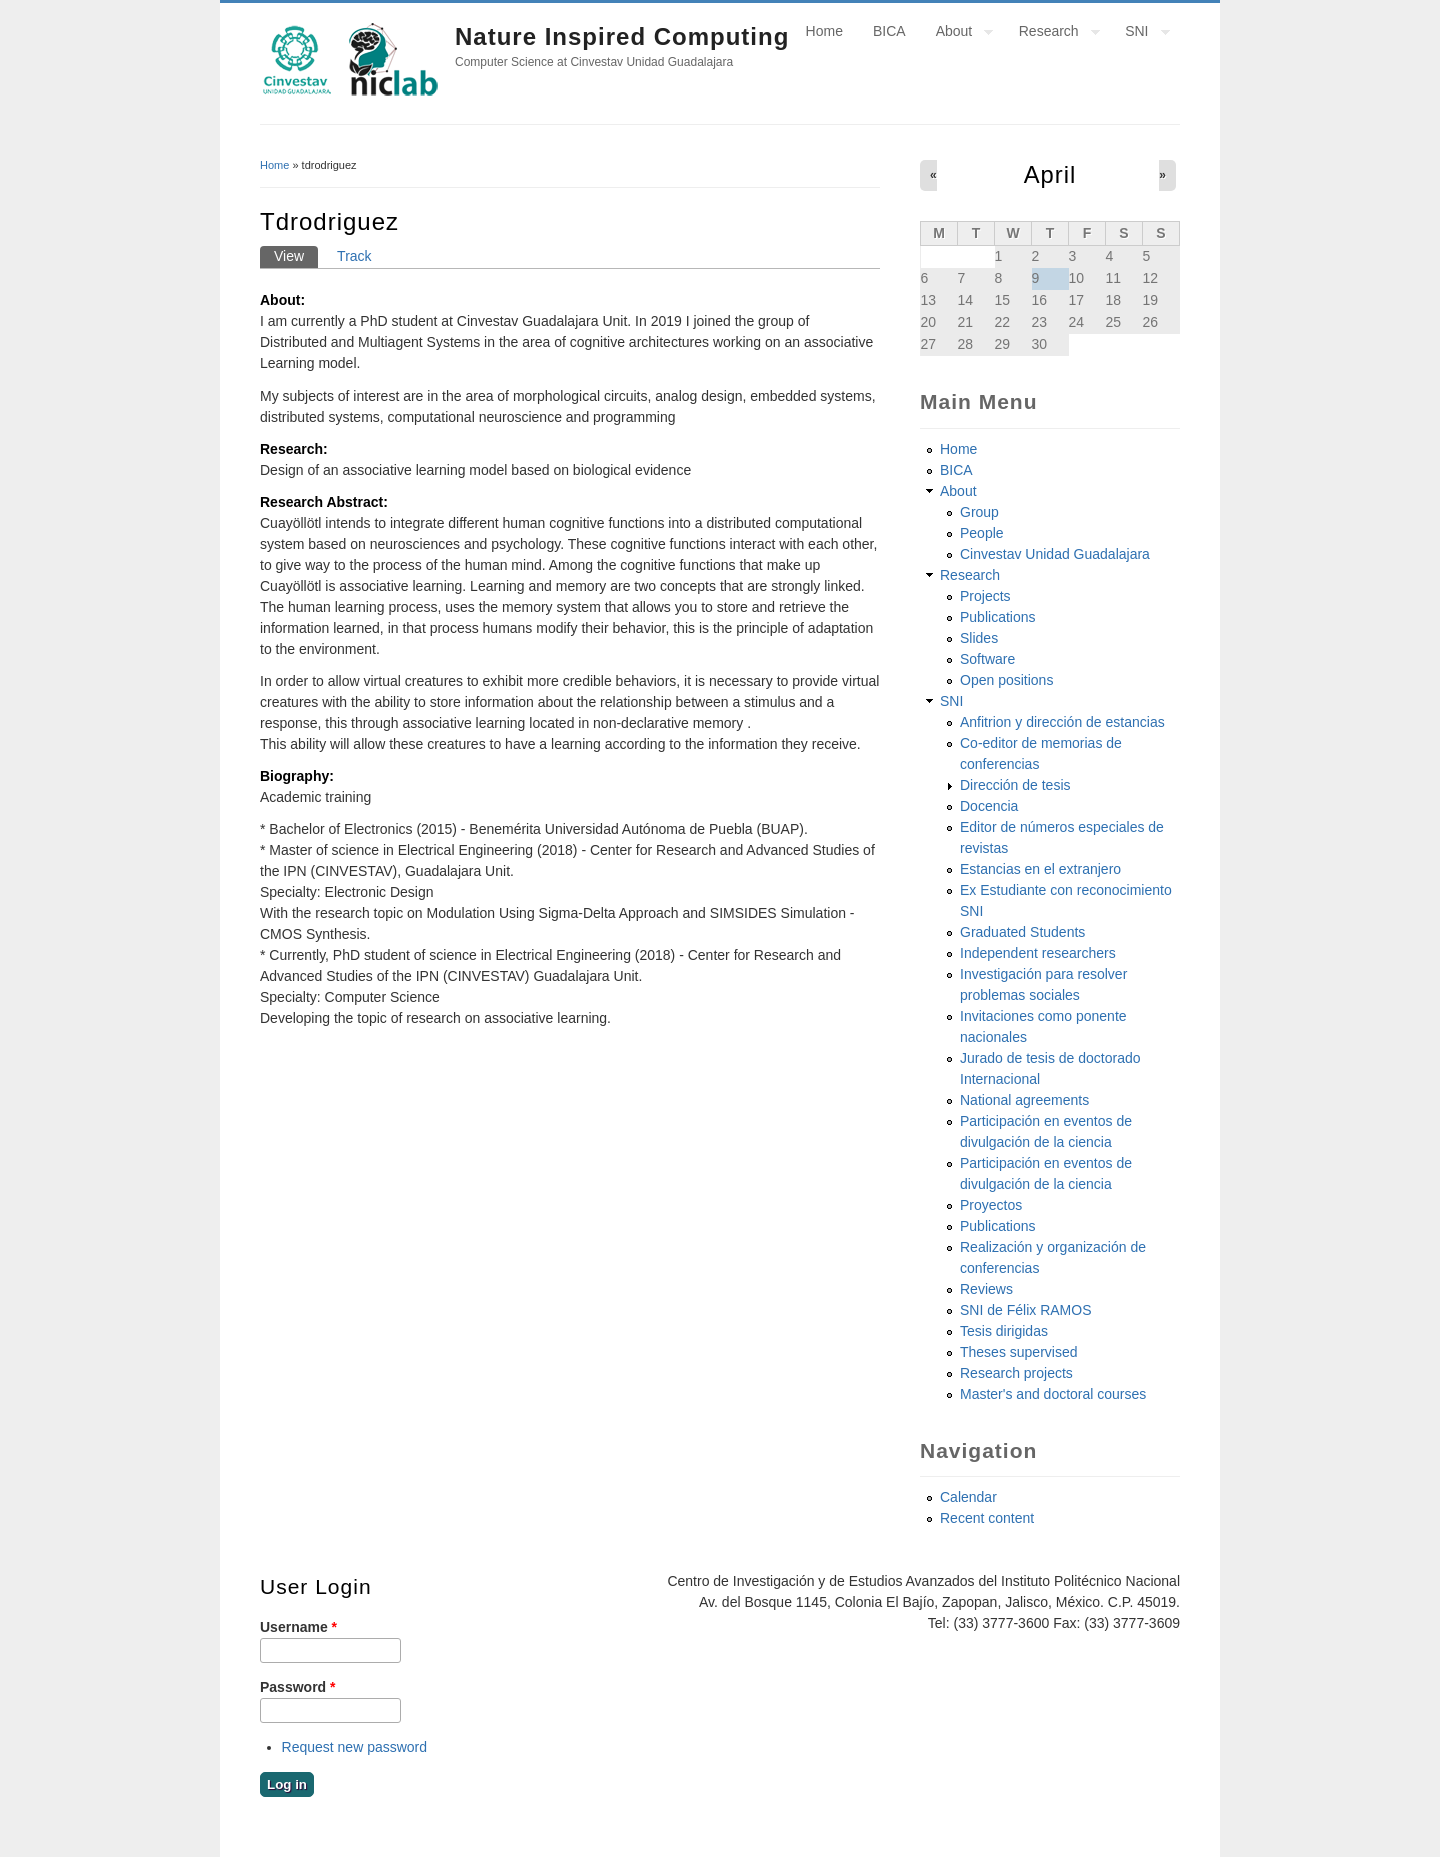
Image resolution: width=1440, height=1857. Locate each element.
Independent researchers (1038, 953)
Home (824, 31)
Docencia (989, 806)
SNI (1139, 34)
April (1050, 174)
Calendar (968, 1497)
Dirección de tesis (1015, 785)
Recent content (987, 1518)
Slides (979, 638)
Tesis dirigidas (1004, 1331)
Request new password (355, 1747)
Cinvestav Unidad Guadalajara (1055, 554)
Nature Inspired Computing (622, 36)
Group (979, 512)
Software (987, 659)
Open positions (1006, 680)
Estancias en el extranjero (1040, 869)
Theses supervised (1019, 1352)
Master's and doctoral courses (1053, 1394)
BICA (889, 31)
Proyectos (991, 1205)
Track (354, 256)
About (957, 34)
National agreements (1024, 1100)
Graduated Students (1022, 932)
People (982, 533)
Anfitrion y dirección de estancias (1062, 722)
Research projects (1016, 1373)
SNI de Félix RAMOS (1025, 1310)
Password (297, 1687)
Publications (998, 617)
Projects (985, 596)
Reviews (986, 1289)
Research (1052, 34)
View (296, 255)
